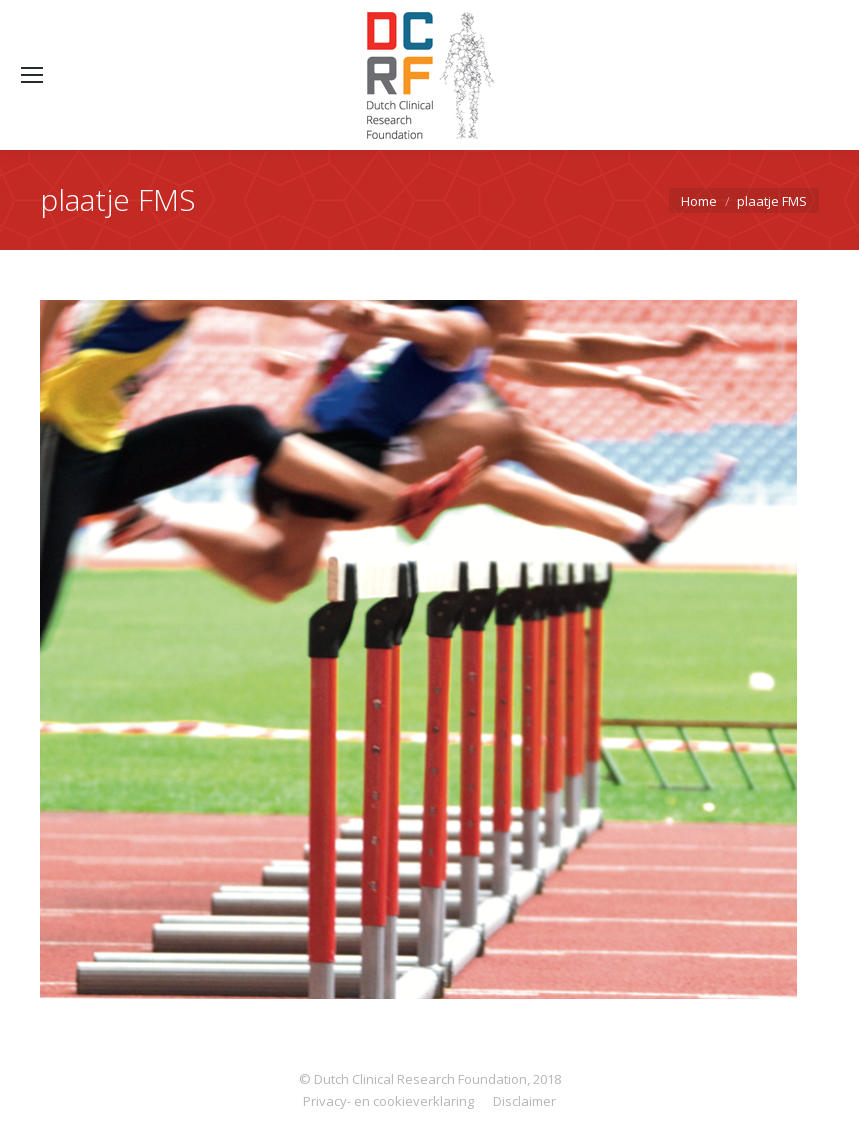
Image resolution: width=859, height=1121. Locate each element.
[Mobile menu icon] (32, 75)
